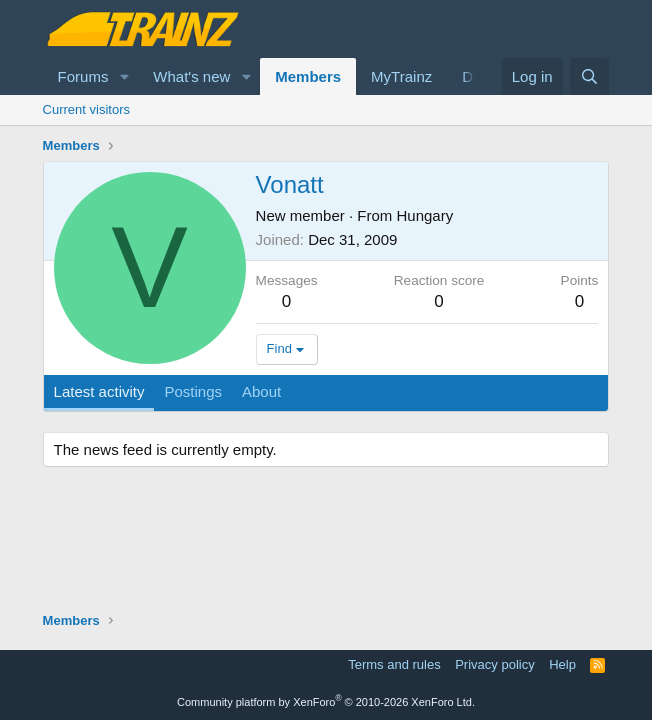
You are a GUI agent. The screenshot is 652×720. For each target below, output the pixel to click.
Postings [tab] (193, 391)
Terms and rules (394, 664)
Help (562, 664)
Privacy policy (494, 664)
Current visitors (86, 109)
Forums (83, 76)
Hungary (424, 215)
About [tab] (261, 391)
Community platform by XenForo (326, 702)
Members (308, 76)
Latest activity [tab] (99, 391)
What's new (191, 76)
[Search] (589, 76)
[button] (124, 76)
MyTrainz (401, 76)
